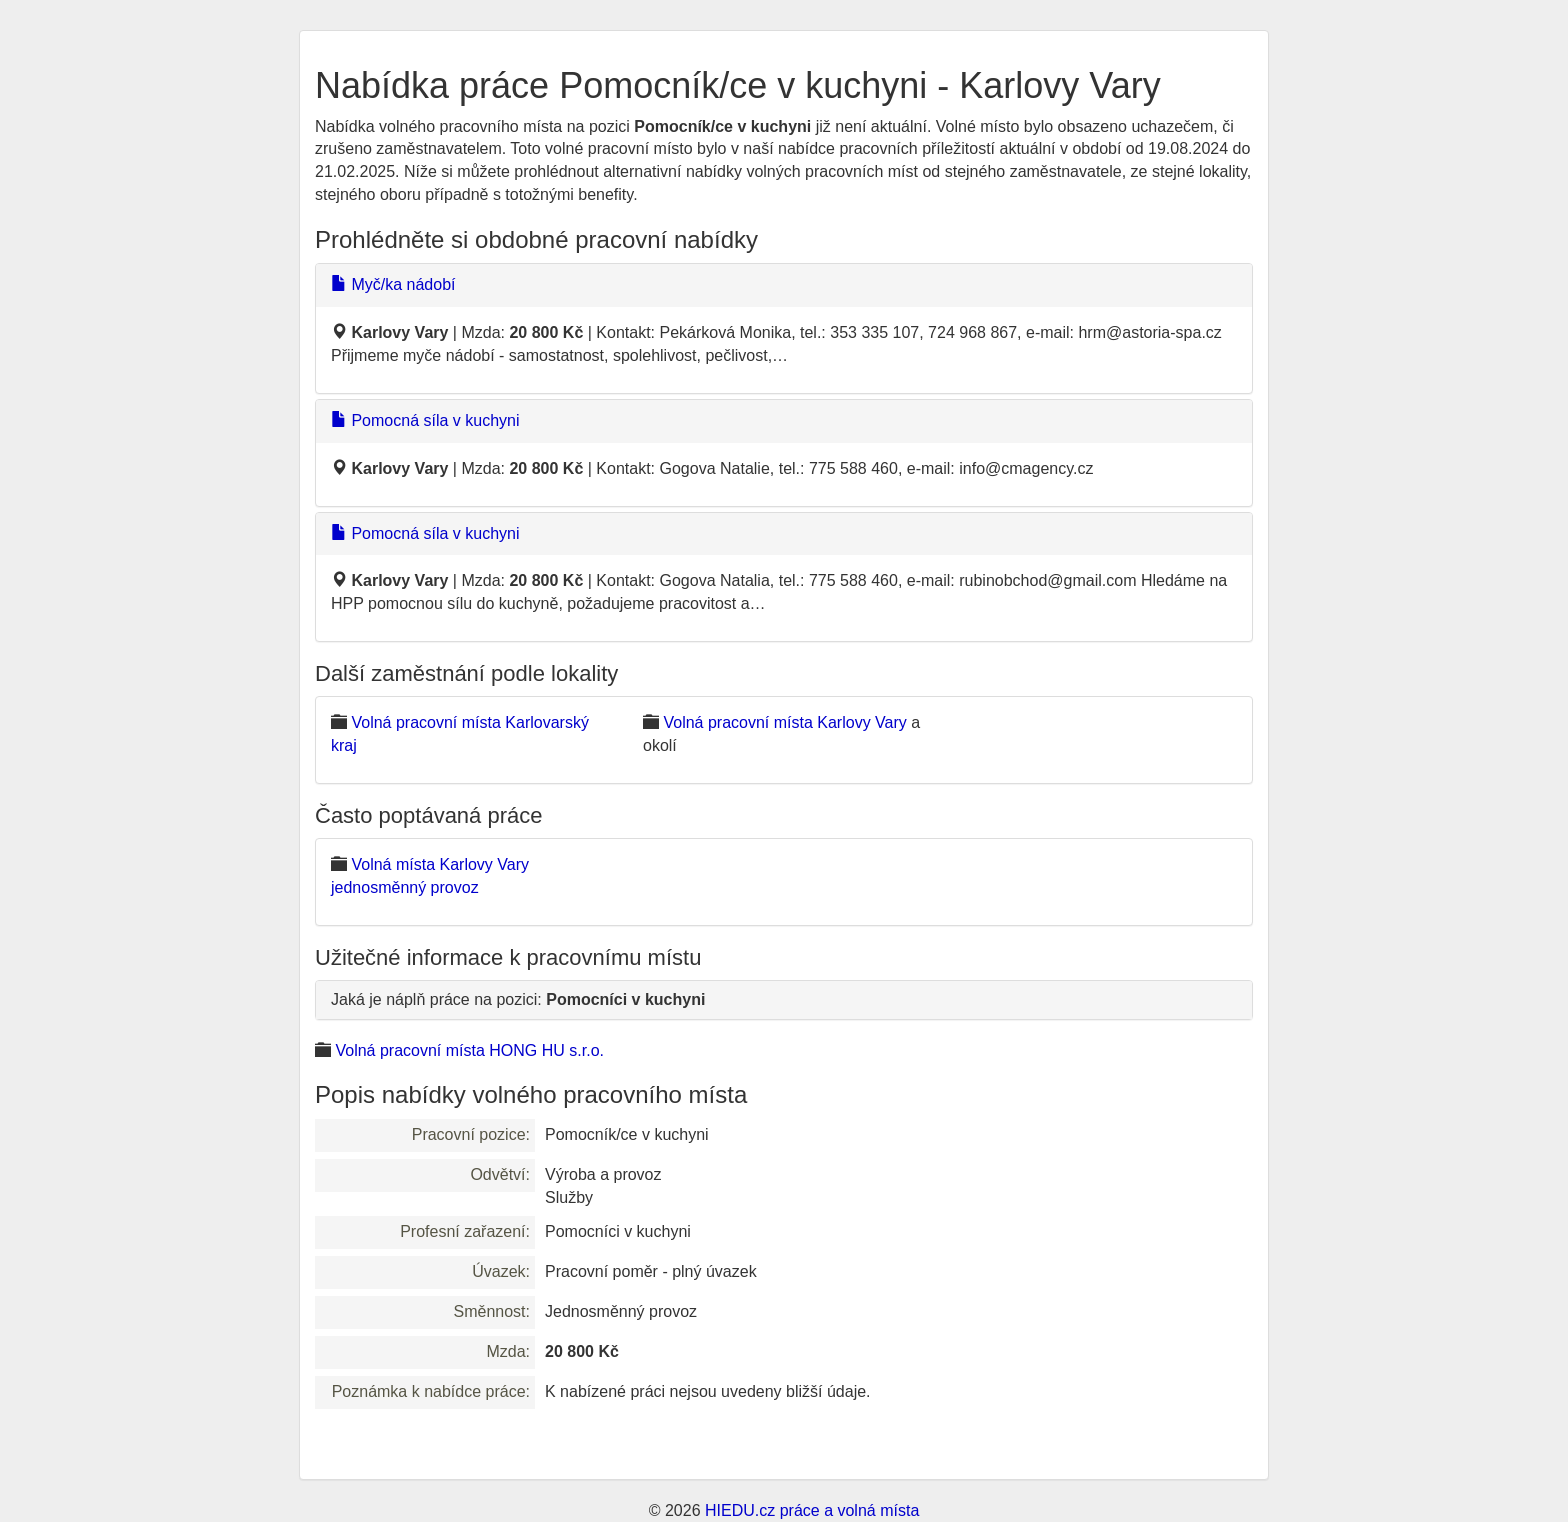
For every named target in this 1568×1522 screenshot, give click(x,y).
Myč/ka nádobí (393, 284)
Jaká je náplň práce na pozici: (518, 999)
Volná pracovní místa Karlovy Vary (784, 722)
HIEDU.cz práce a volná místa (812, 1510)
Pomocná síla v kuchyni (425, 420)
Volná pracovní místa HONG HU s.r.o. (469, 1050)
